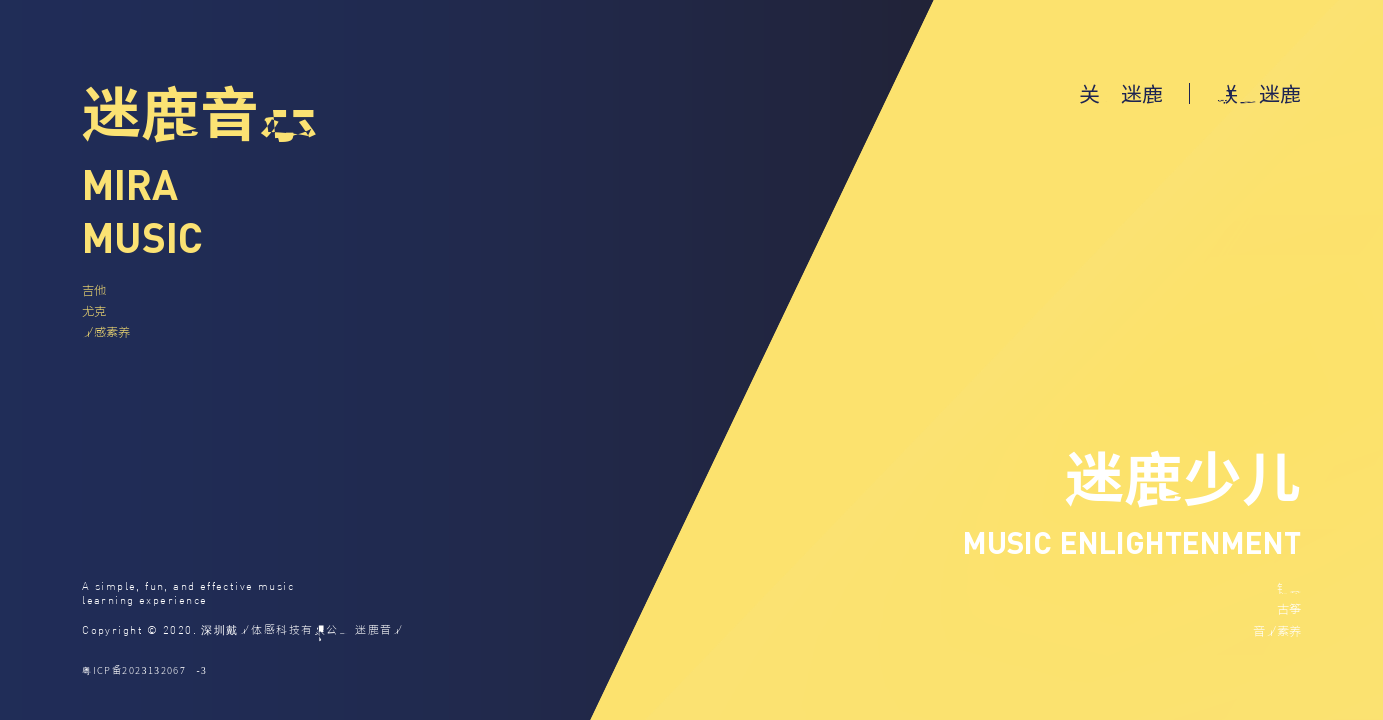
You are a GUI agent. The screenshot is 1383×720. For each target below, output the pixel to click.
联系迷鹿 (1259, 93)
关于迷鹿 (1121, 93)
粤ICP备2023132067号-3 (144, 670)
